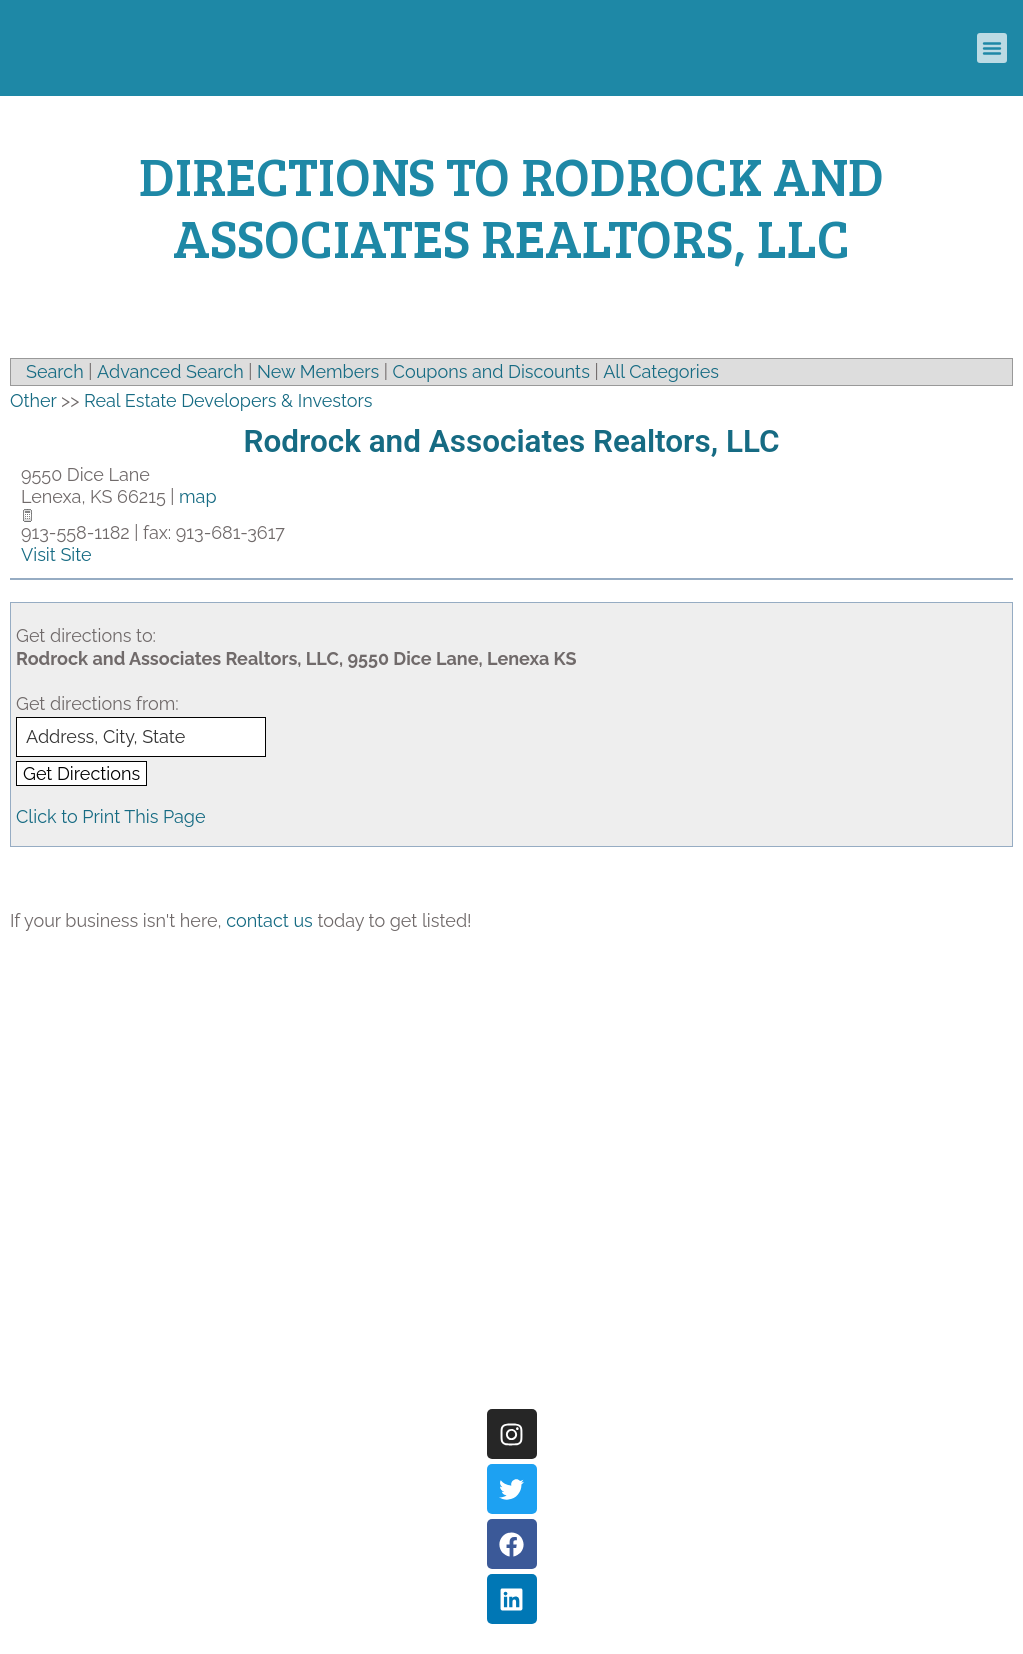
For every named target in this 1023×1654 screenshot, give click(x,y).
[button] (992, 48)
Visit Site (56, 554)
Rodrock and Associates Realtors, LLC (511, 441)
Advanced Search (170, 371)
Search (55, 371)
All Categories (661, 371)
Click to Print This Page (111, 816)
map (197, 496)
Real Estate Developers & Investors (228, 400)
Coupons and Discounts (491, 371)
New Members (318, 371)
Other (33, 400)
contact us (269, 920)
